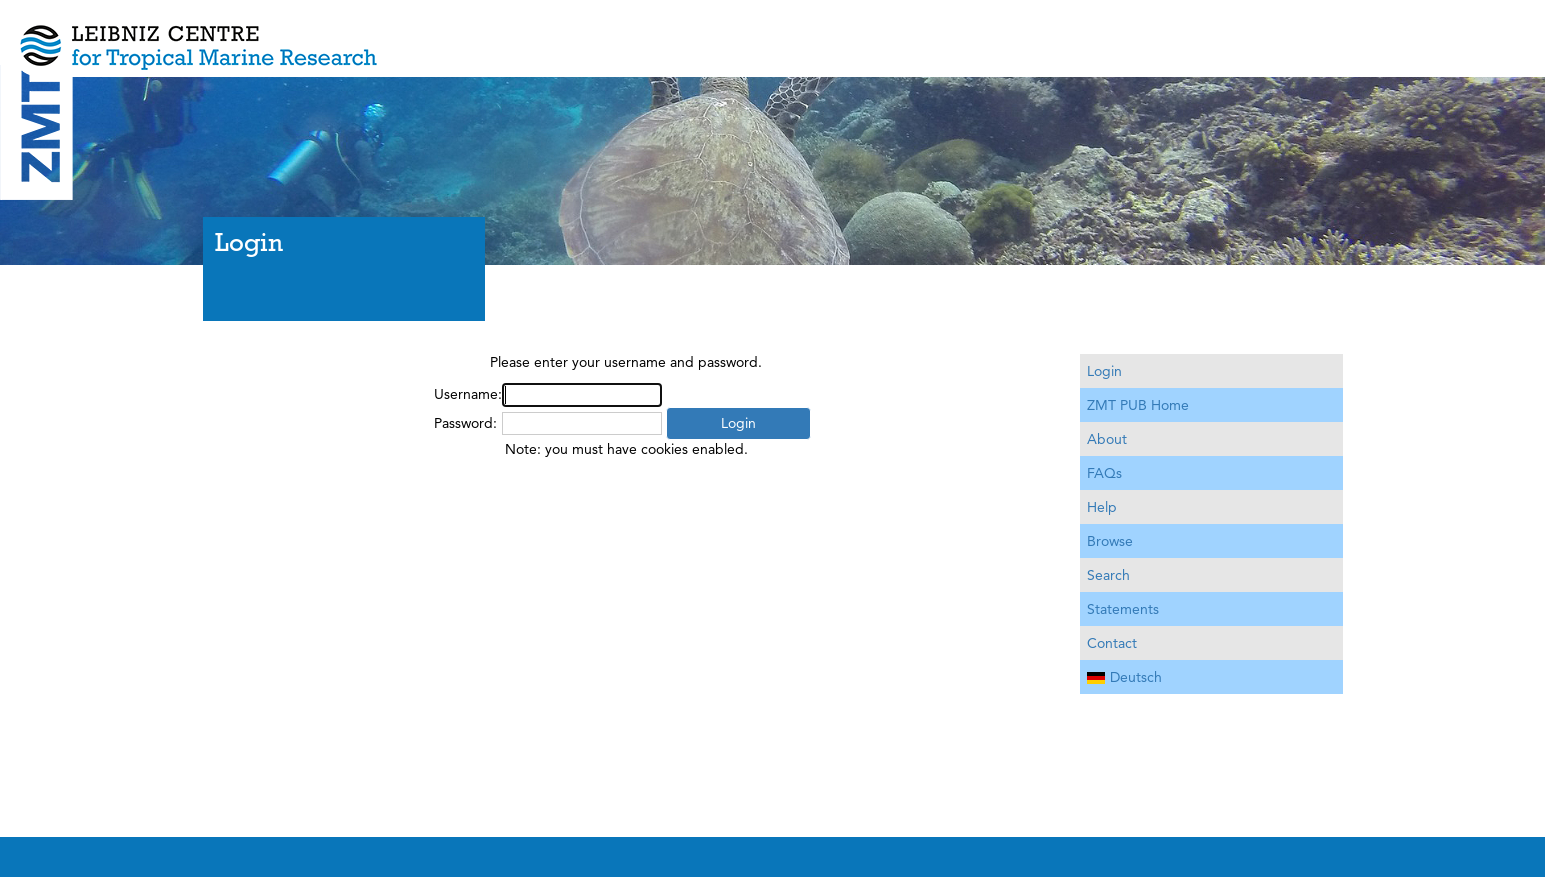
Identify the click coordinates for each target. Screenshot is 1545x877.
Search (1108, 575)
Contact (1112, 643)
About (1107, 439)
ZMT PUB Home (1138, 405)
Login (1104, 371)
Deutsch (1124, 677)
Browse (1110, 541)
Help (1102, 507)
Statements (1123, 609)
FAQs (1104, 473)
